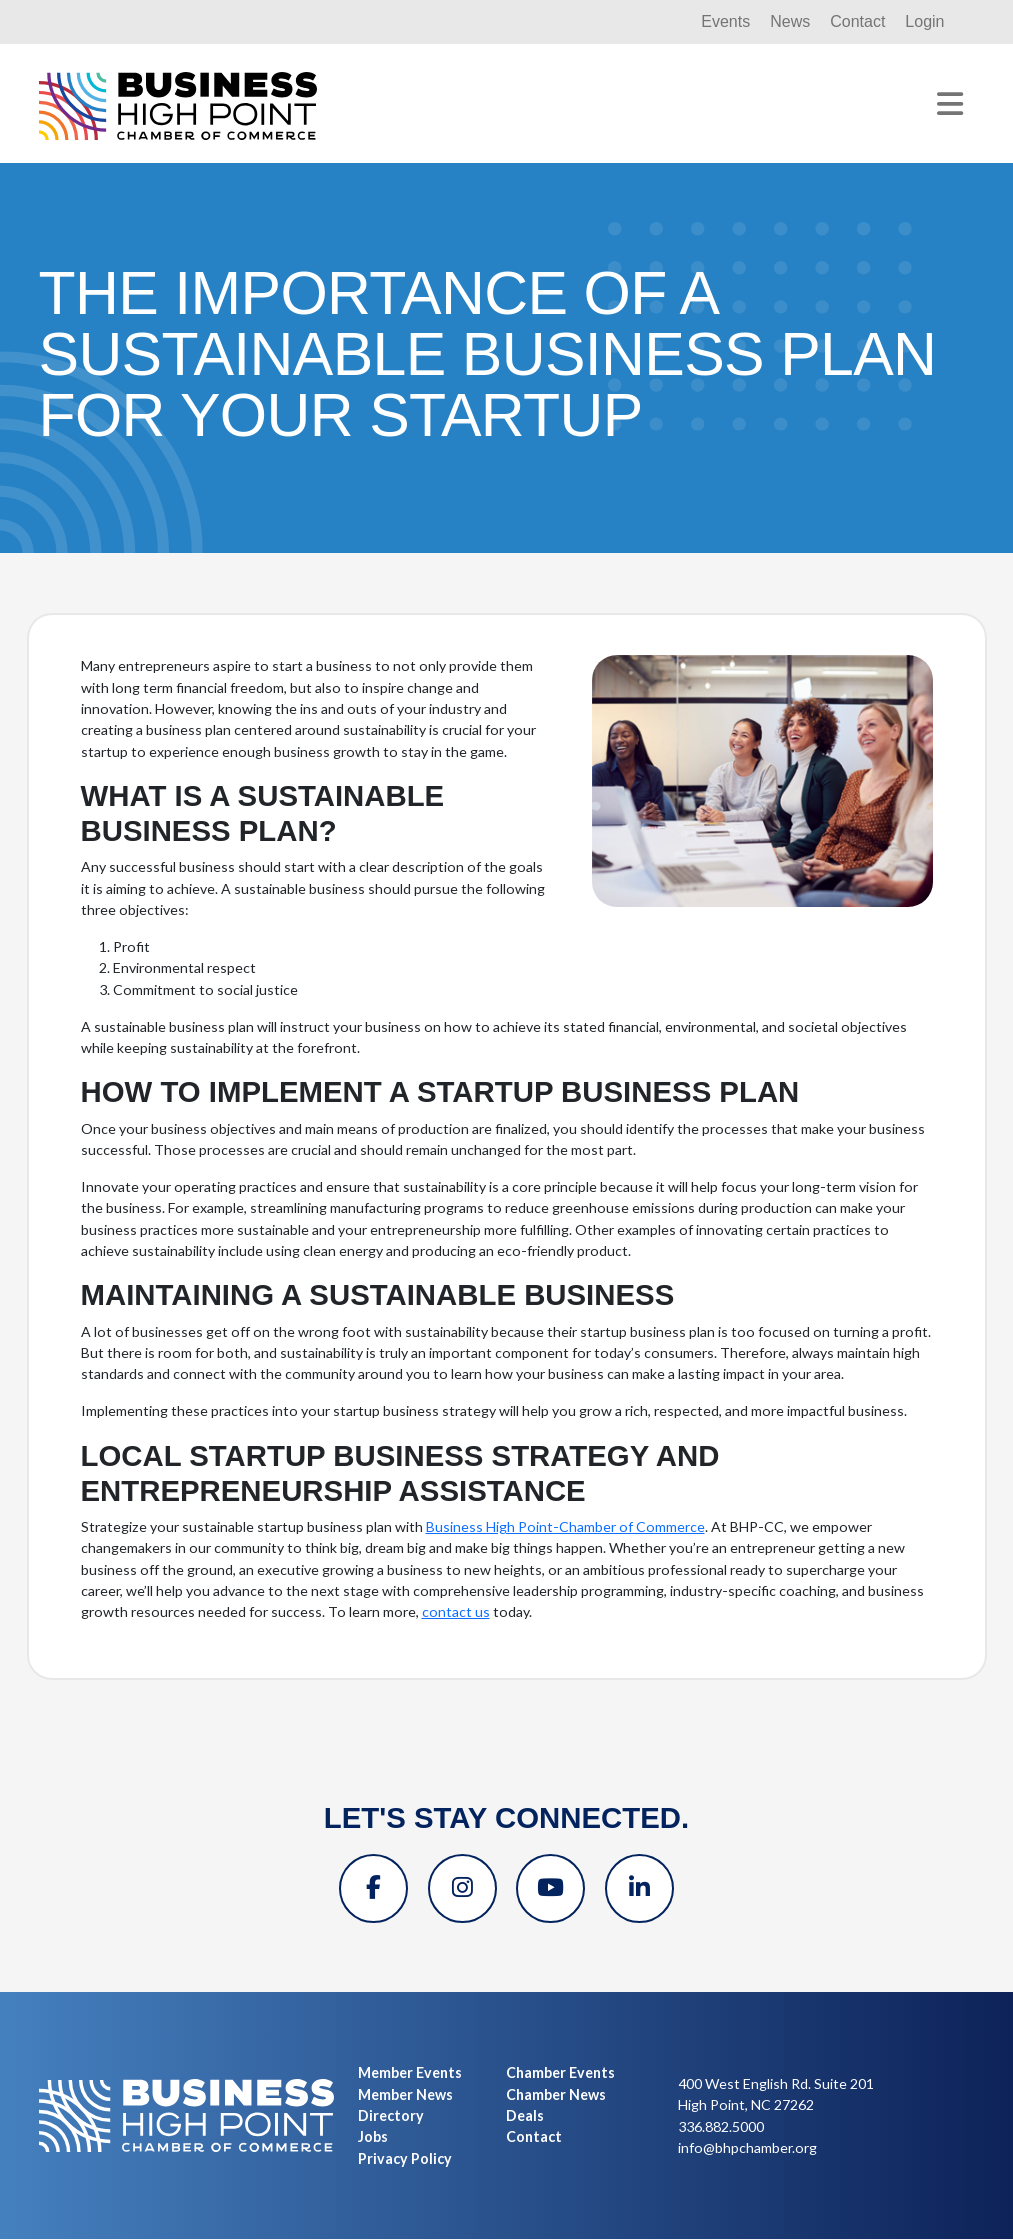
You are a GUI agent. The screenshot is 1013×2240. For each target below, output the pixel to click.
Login (924, 21)
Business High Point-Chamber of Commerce (565, 1526)
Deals (525, 2116)
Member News (405, 2095)
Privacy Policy (405, 2159)
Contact (857, 21)
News (790, 21)
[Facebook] (371, 1889)
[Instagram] (461, 1889)
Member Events (410, 2074)
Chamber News (556, 2095)
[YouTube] (551, 1889)
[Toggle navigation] (950, 104)
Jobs (373, 2137)
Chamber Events (560, 2074)
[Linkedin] (641, 1889)
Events (725, 21)
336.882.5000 (721, 2127)
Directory (391, 2116)
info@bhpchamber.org (747, 2148)
